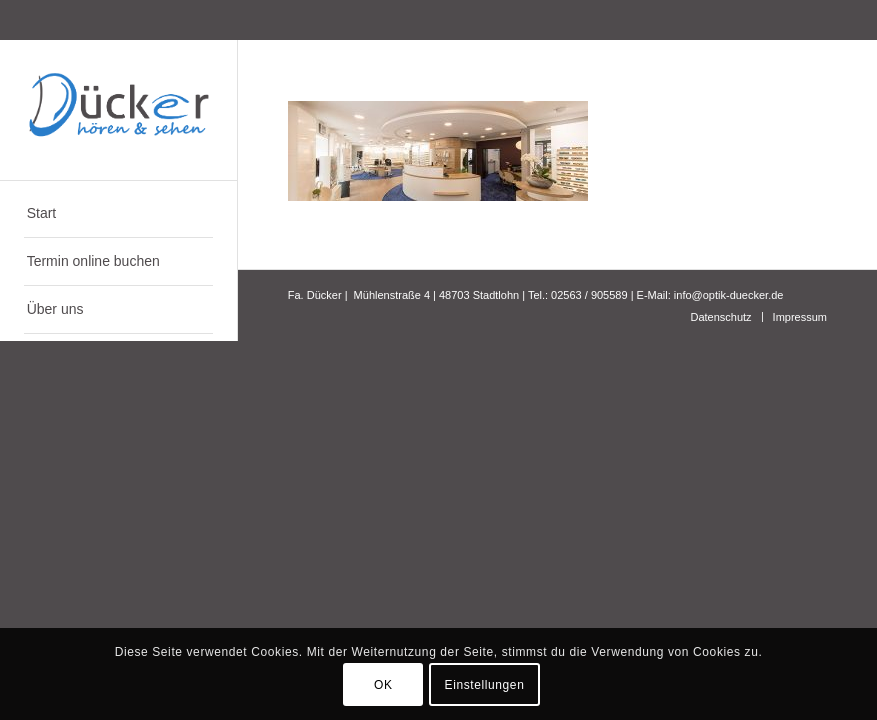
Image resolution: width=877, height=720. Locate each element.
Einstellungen (485, 685)
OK (383, 685)
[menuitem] (118, 214)
